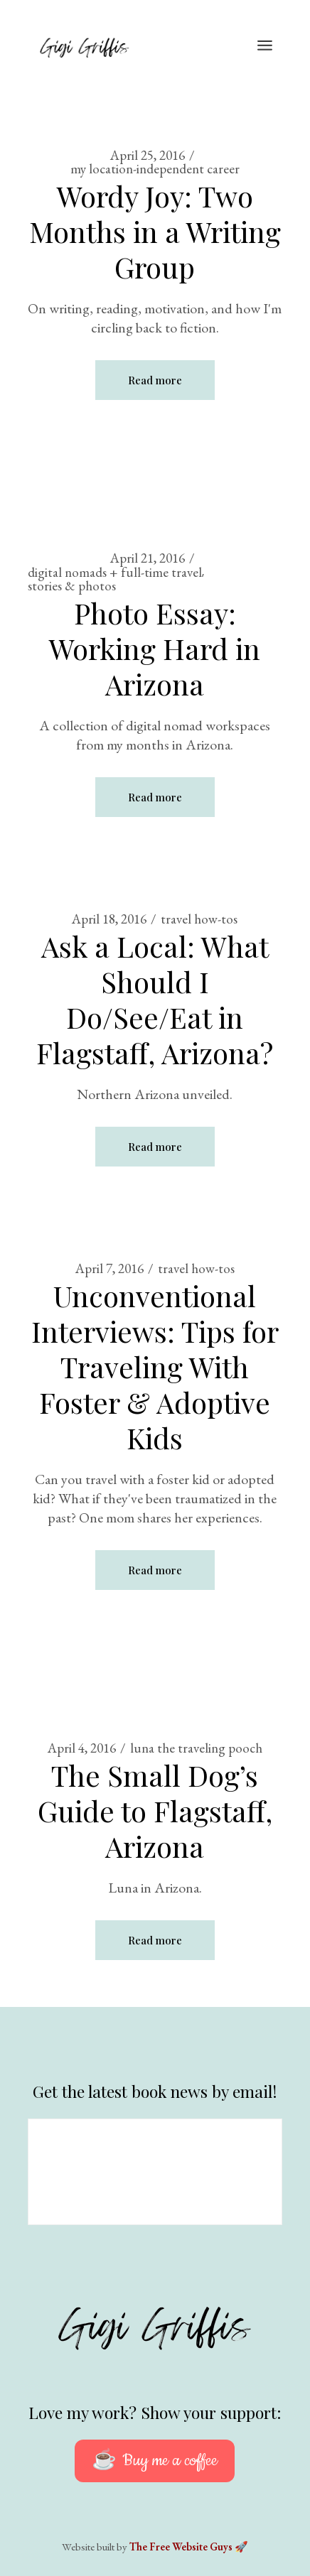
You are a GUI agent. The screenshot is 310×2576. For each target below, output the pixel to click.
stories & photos (72, 585)
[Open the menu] (264, 46)
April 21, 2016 (147, 558)
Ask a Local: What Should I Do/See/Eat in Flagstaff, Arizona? (154, 999)
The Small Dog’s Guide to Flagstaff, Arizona (155, 1810)
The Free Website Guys (180, 2546)
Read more (155, 380)
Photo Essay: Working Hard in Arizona (154, 648)
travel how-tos (199, 919)
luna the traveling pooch (196, 1748)
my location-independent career (155, 168)
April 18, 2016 (109, 919)
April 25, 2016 (147, 155)
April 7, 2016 (109, 1268)
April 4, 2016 (82, 1748)
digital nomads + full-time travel (115, 572)
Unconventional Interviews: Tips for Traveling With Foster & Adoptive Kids (155, 1366)
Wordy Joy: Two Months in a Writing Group (155, 231)
